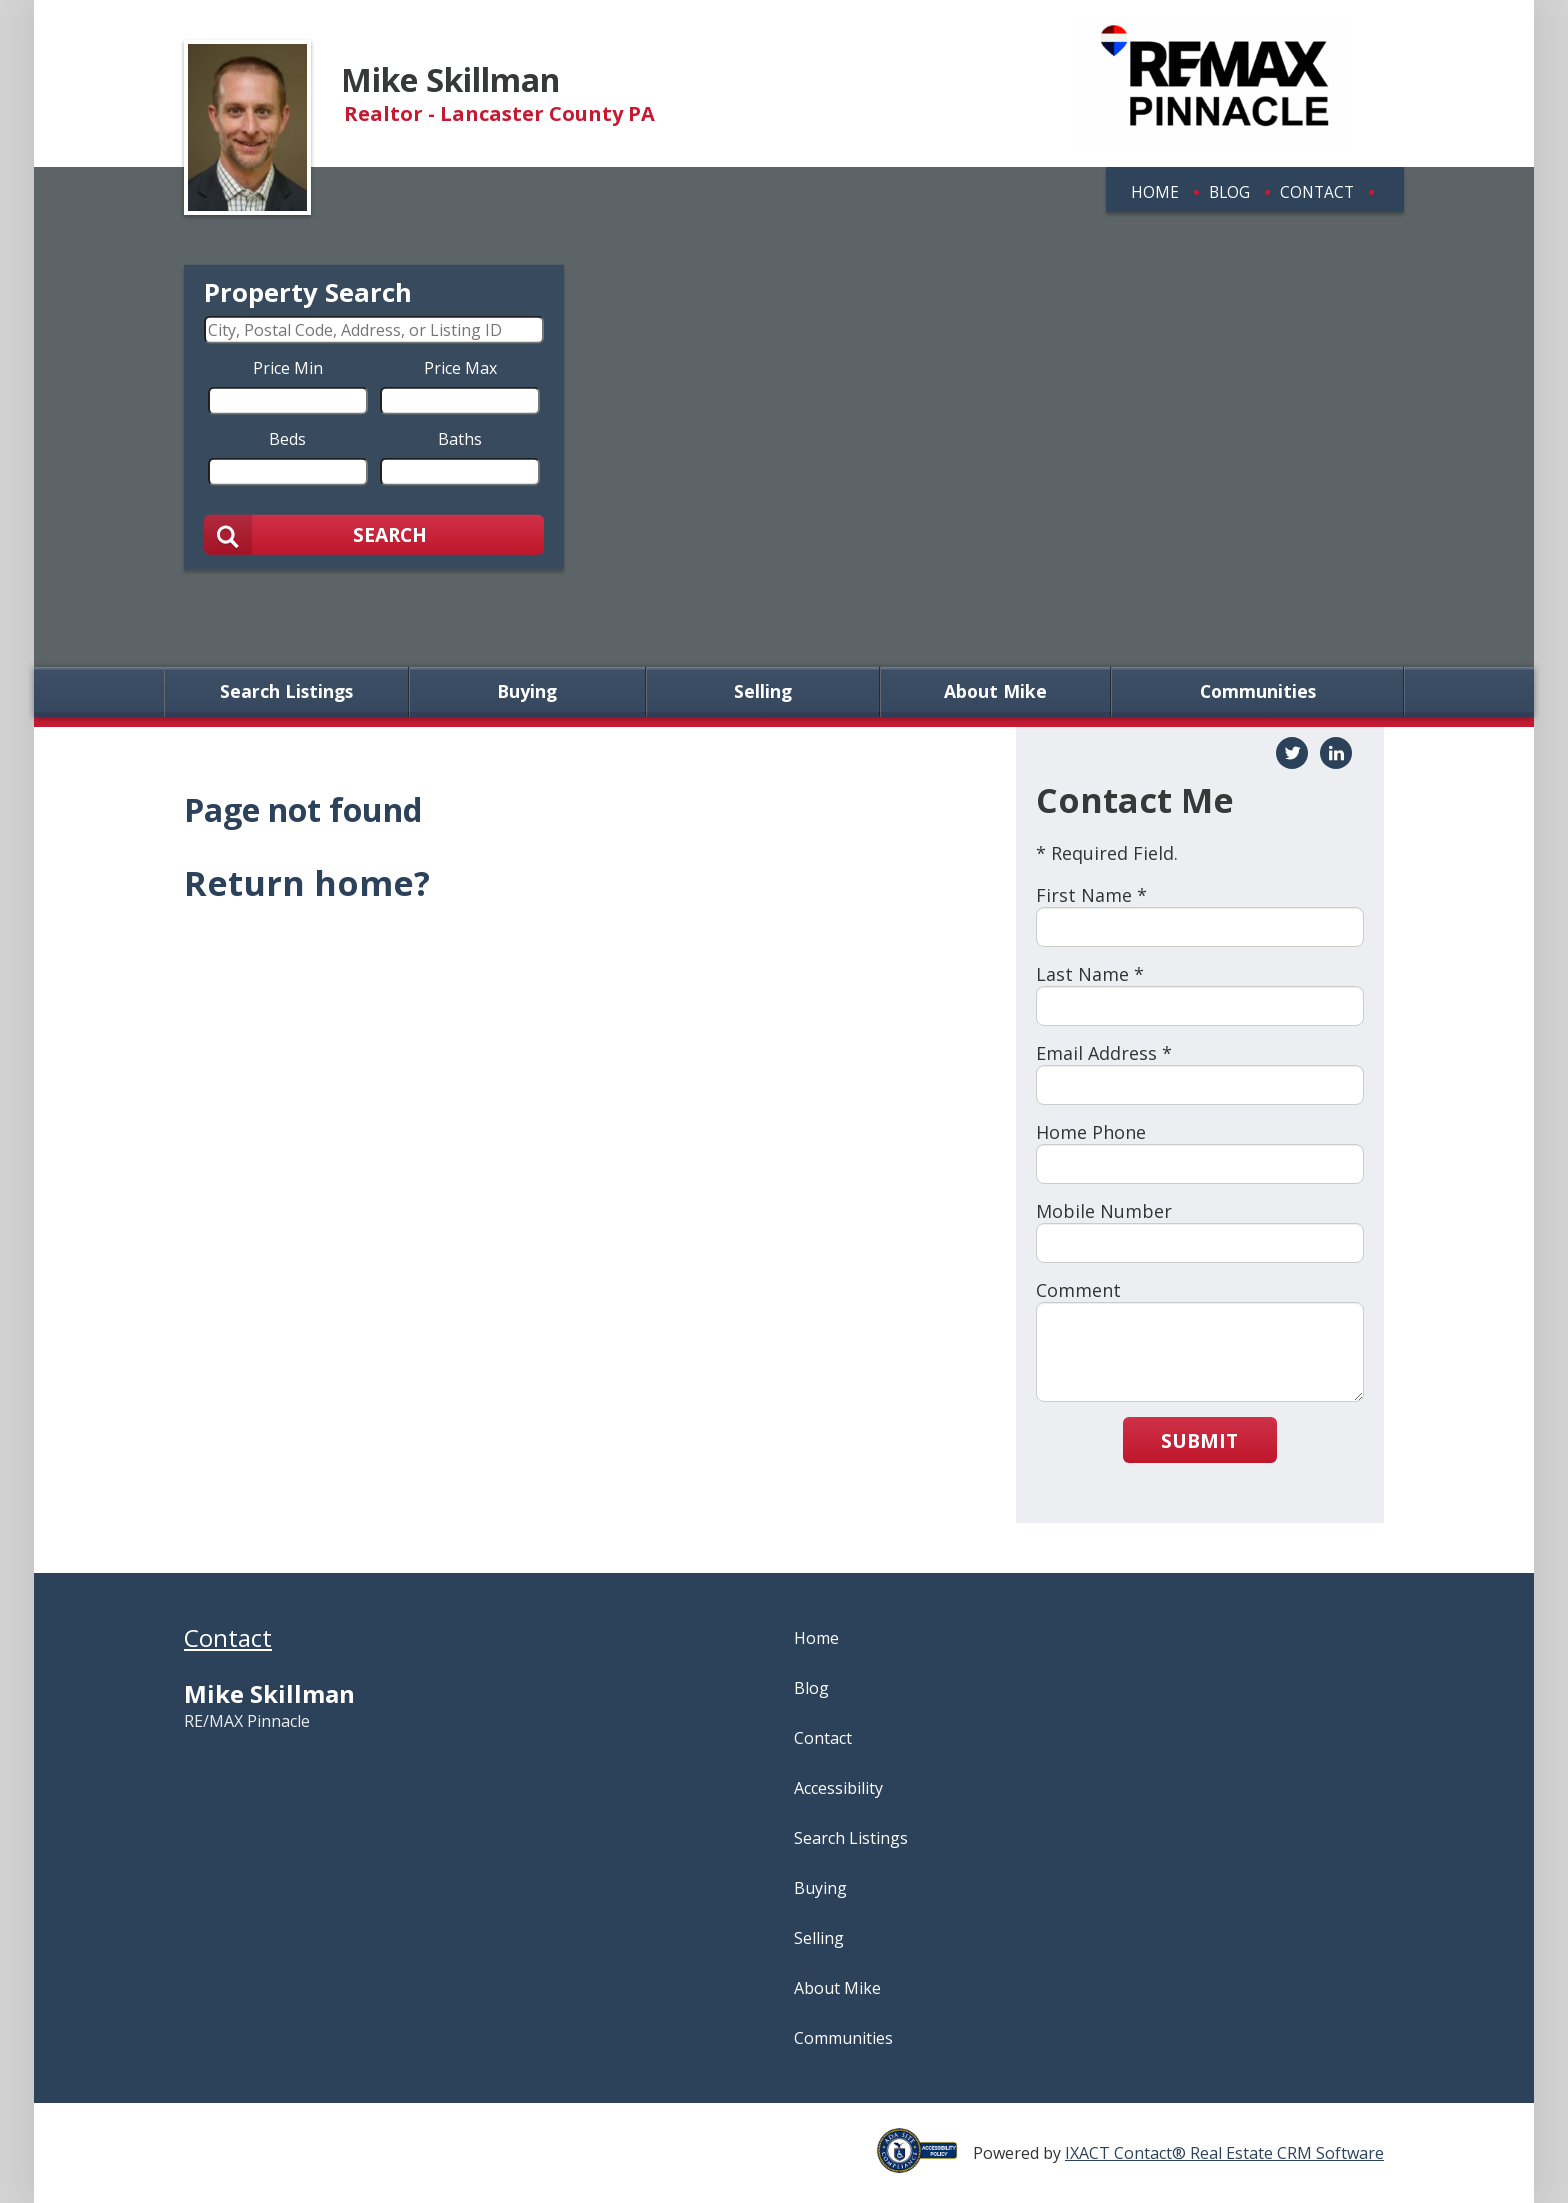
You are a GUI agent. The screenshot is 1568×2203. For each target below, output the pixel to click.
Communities (1258, 692)
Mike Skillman (450, 79)
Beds (287, 438)
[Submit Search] (374, 534)
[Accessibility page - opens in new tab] (925, 2162)
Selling (763, 692)
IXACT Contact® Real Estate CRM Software (1224, 2153)
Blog (1229, 192)
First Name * (1091, 895)
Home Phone (1091, 1132)
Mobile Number (1104, 1211)
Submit (1199, 1440)
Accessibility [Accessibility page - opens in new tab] (838, 1788)
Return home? (307, 883)
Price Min (288, 367)
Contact (1317, 192)
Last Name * (1090, 974)
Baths (460, 438)
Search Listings (286, 692)
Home (1155, 192)
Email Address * (1104, 1053)
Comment (1078, 1290)
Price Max (460, 367)
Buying (527, 692)
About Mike (995, 692)
